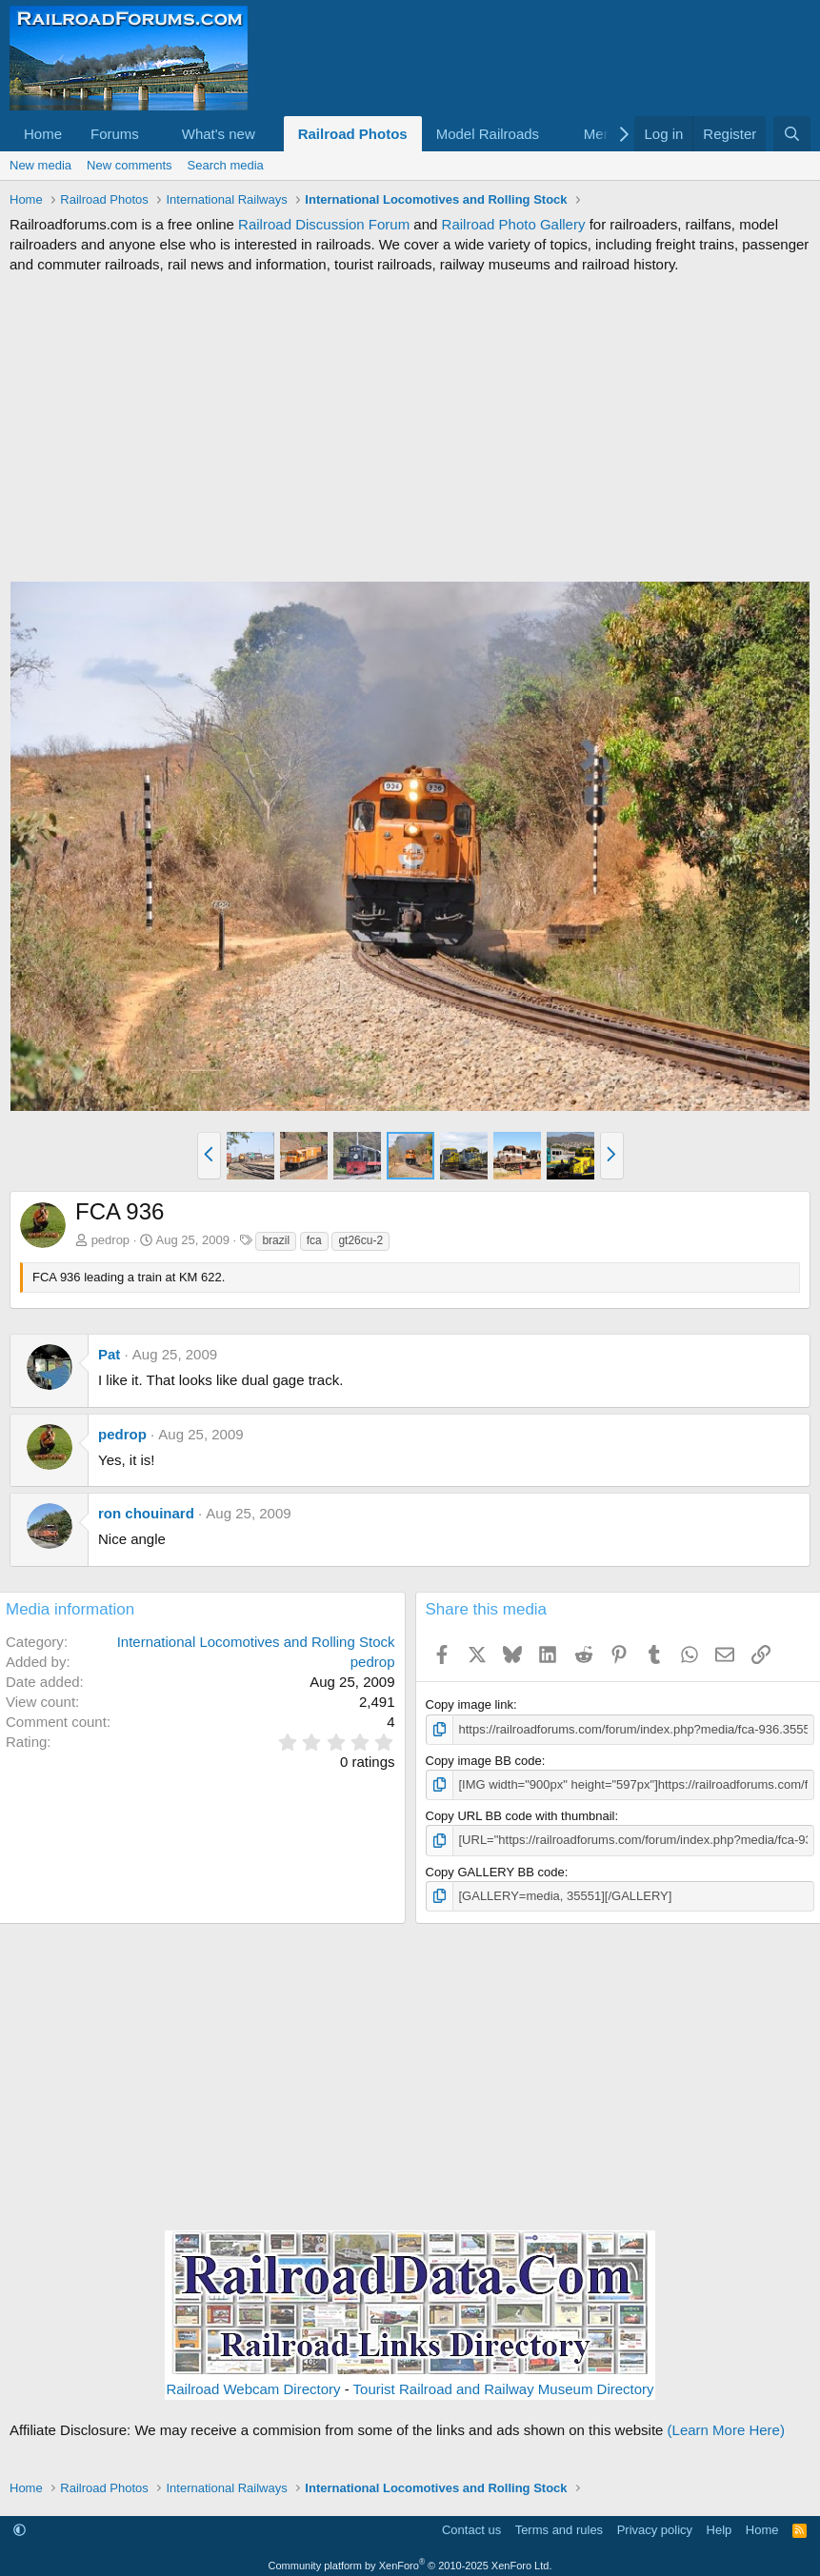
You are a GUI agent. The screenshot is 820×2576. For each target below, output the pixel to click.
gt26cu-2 (360, 1240)
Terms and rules (559, 2530)
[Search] (791, 133)
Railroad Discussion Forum (324, 224)
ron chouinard (146, 1513)
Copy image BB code (484, 1761)
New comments (129, 165)
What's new (218, 134)
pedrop (110, 1240)
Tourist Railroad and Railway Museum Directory (503, 2389)
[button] (154, 133)
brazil (276, 1240)
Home (43, 134)
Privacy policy (654, 2530)
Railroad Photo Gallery (514, 224)
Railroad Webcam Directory (253, 2389)
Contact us (471, 2530)
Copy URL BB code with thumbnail (520, 1816)
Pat (109, 1354)
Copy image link (470, 1704)
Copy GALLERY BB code (495, 1872)
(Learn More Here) (726, 2430)
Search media (226, 165)
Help (719, 2530)
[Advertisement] (410, 427)
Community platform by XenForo (410, 2565)
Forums (114, 134)
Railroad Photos (353, 134)
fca (314, 1240)
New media (40, 165)
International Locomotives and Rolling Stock (256, 1642)
